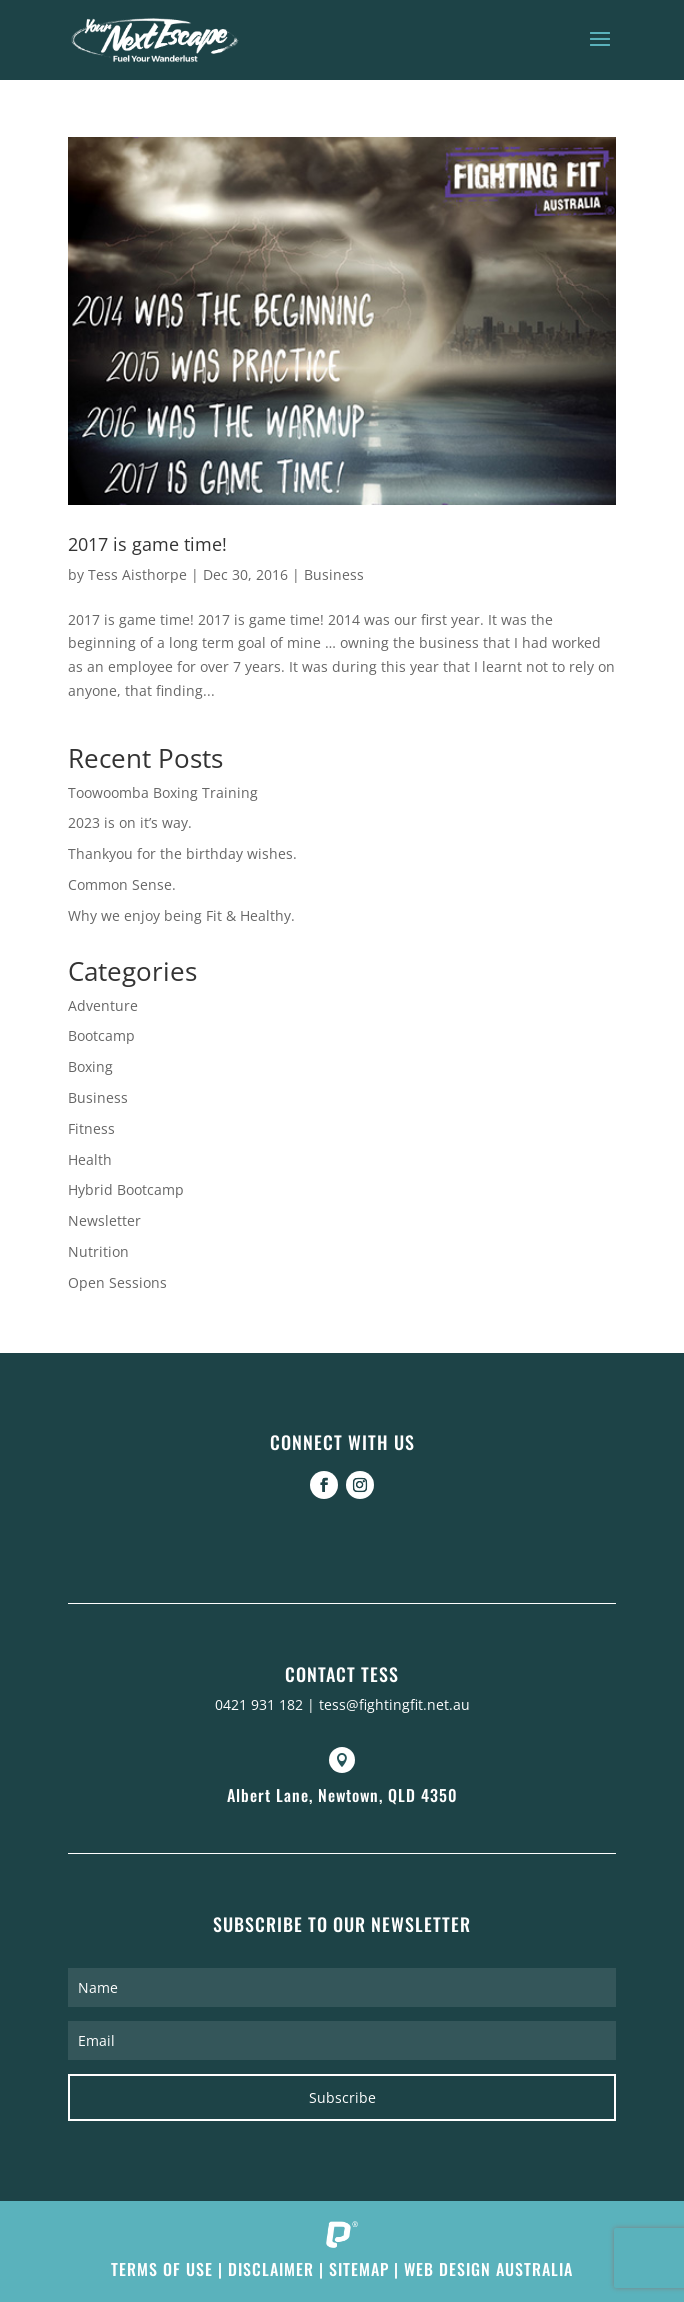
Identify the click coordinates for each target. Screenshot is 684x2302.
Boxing (90, 1066)
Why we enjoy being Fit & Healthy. (181, 915)
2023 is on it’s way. (130, 822)
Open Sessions (117, 1282)
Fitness (91, 1128)
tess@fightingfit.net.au (394, 1704)
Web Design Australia (488, 2269)
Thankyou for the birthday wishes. (182, 853)
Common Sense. (122, 884)
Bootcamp (101, 1035)
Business (334, 574)
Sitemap (359, 2269)
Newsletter (104, 1220)
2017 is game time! (147, 544)
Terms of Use (162, 2269)
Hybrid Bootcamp (126, 1189)
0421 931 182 (259, 1704)
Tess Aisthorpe (137, 574)
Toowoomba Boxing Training (163, 792)
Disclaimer (271, 2269)
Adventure (103, 1005)
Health (90, 1159)
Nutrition (98, 1251)
